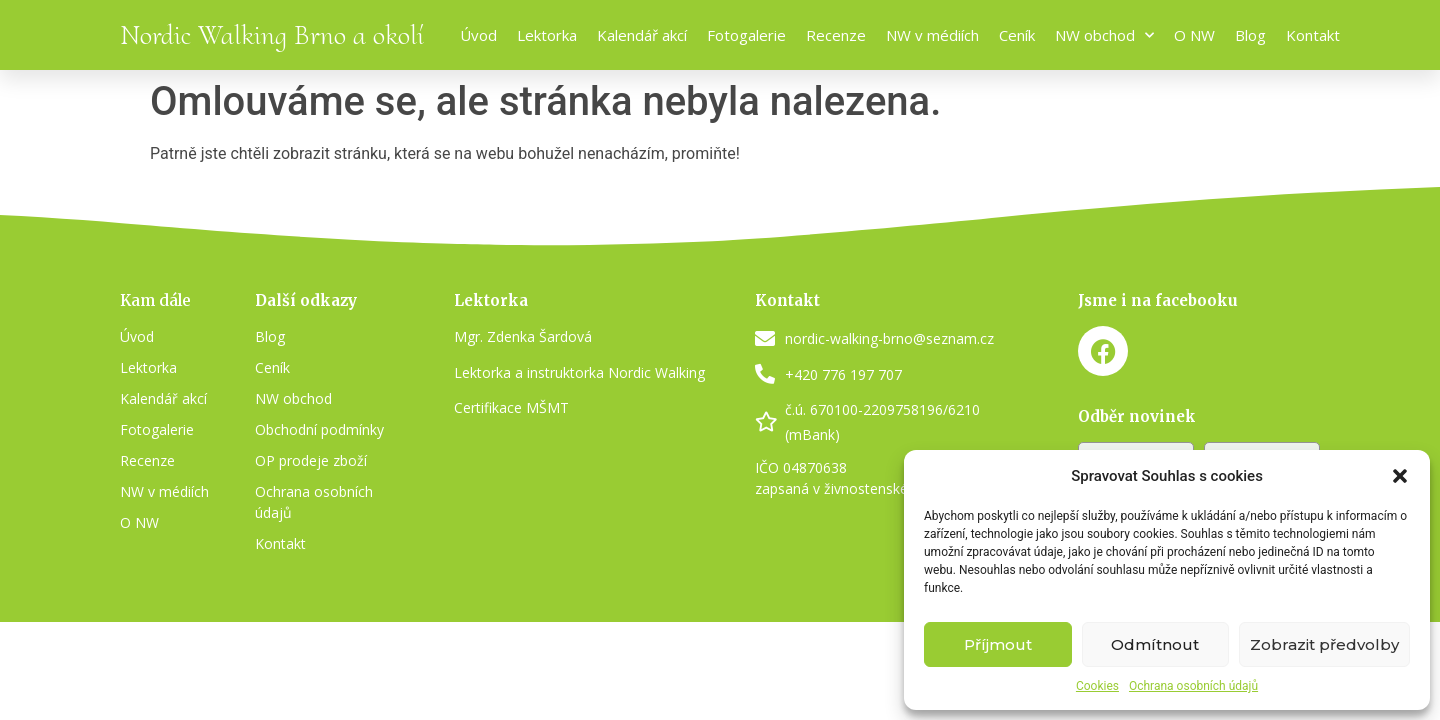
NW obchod (1104, 35)
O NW (1194, 35)
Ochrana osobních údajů (1193, 686)
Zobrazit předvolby (1324, 644)
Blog (1250, 35)
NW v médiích (932, 35)
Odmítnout (1155, 644)
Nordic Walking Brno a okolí (272, 35)
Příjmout (998, 644)
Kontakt (1313, 35)
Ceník (1017, 35)
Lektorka (547, 35)
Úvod (478, 35)
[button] (1400, 476)
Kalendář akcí (642, 35)
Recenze (836, 35)
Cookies (1097, 686)
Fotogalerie (746, 35)
